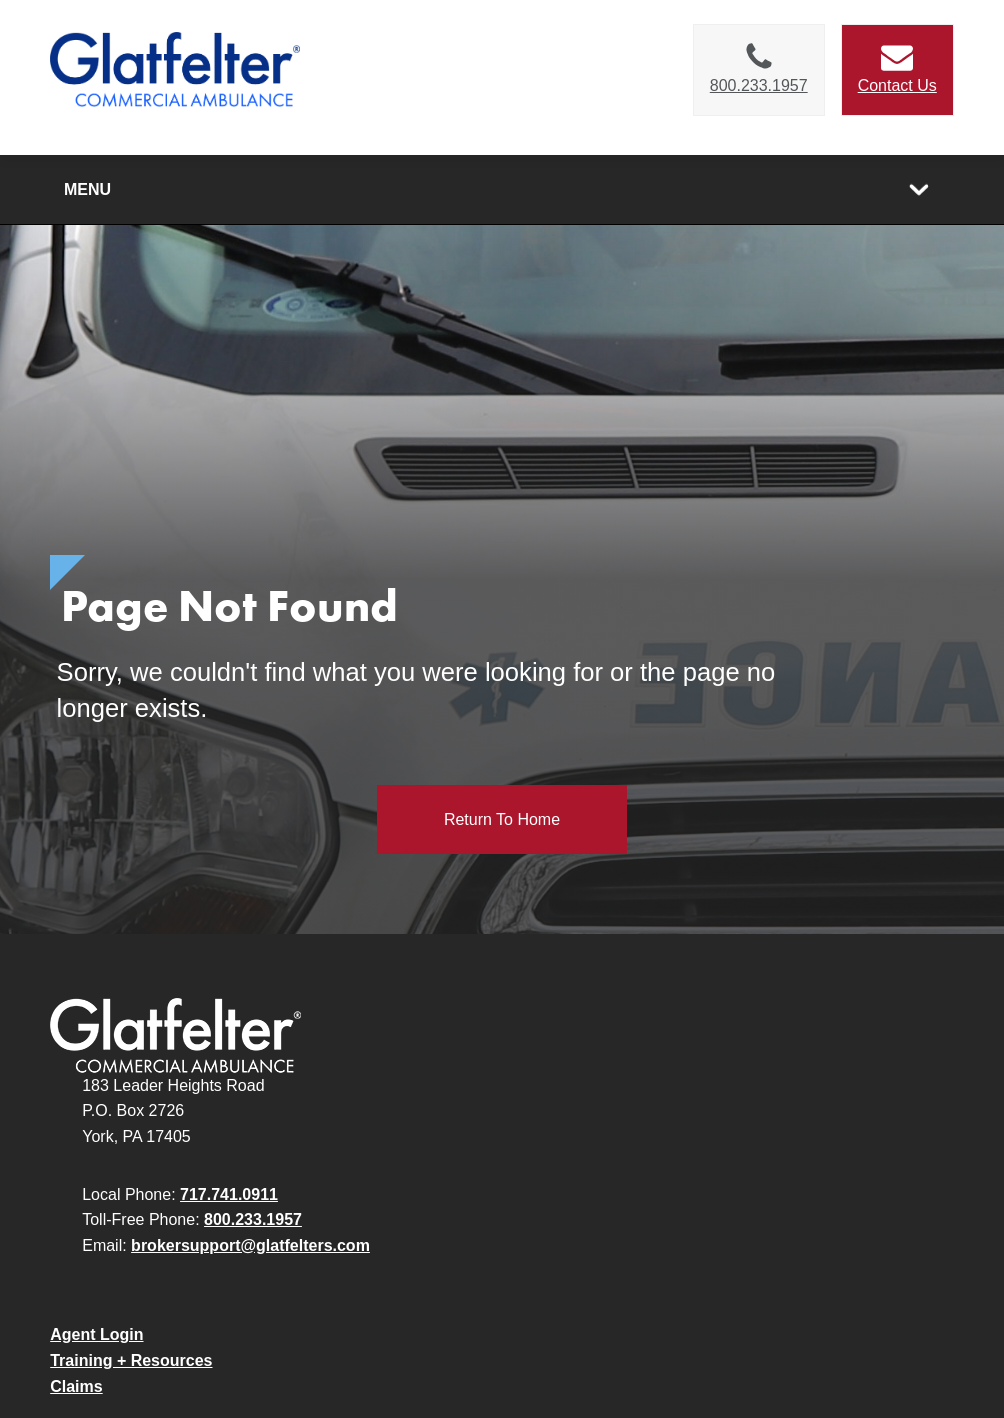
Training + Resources (131, 1360)
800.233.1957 (253, 1219)
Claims (76, 1386)
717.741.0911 (229, 1194)
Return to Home (502, 819)
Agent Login (96, 1334)
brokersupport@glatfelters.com (250, 1245)
